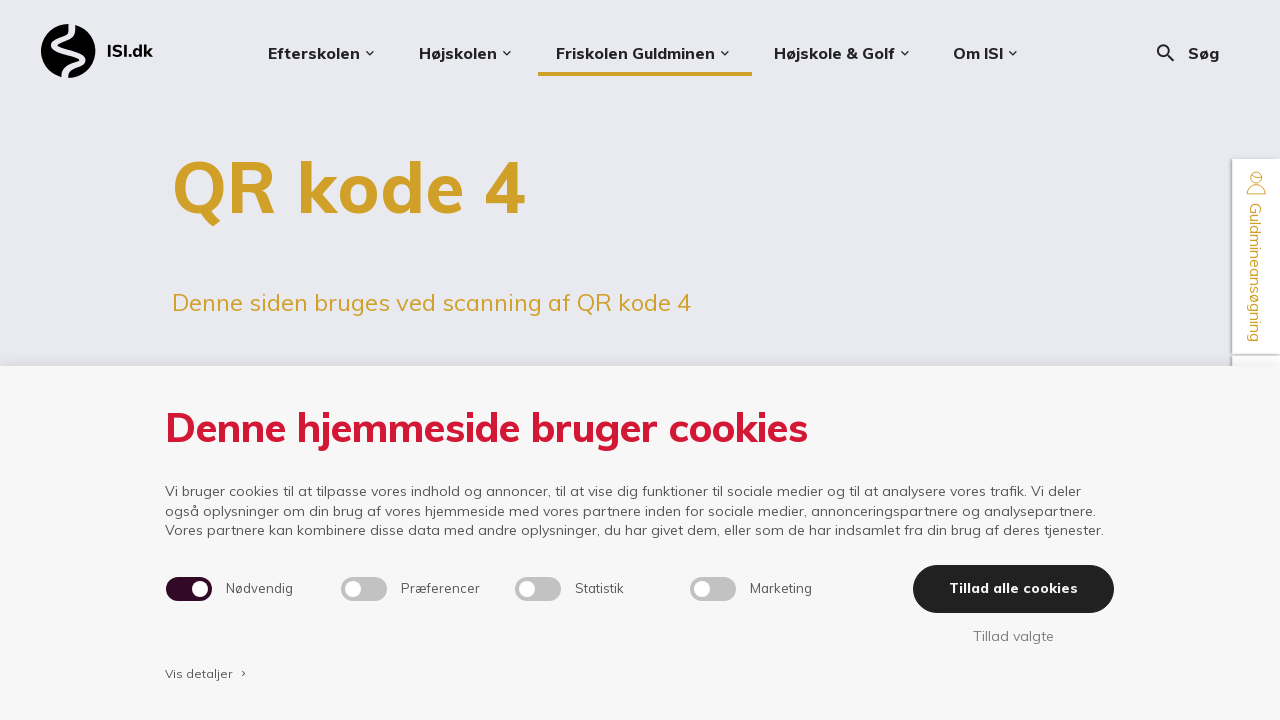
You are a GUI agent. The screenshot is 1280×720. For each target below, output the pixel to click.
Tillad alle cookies (1013, 588)
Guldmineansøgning (1256, 256)
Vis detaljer (207, 673)
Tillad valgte (1013, 636)
